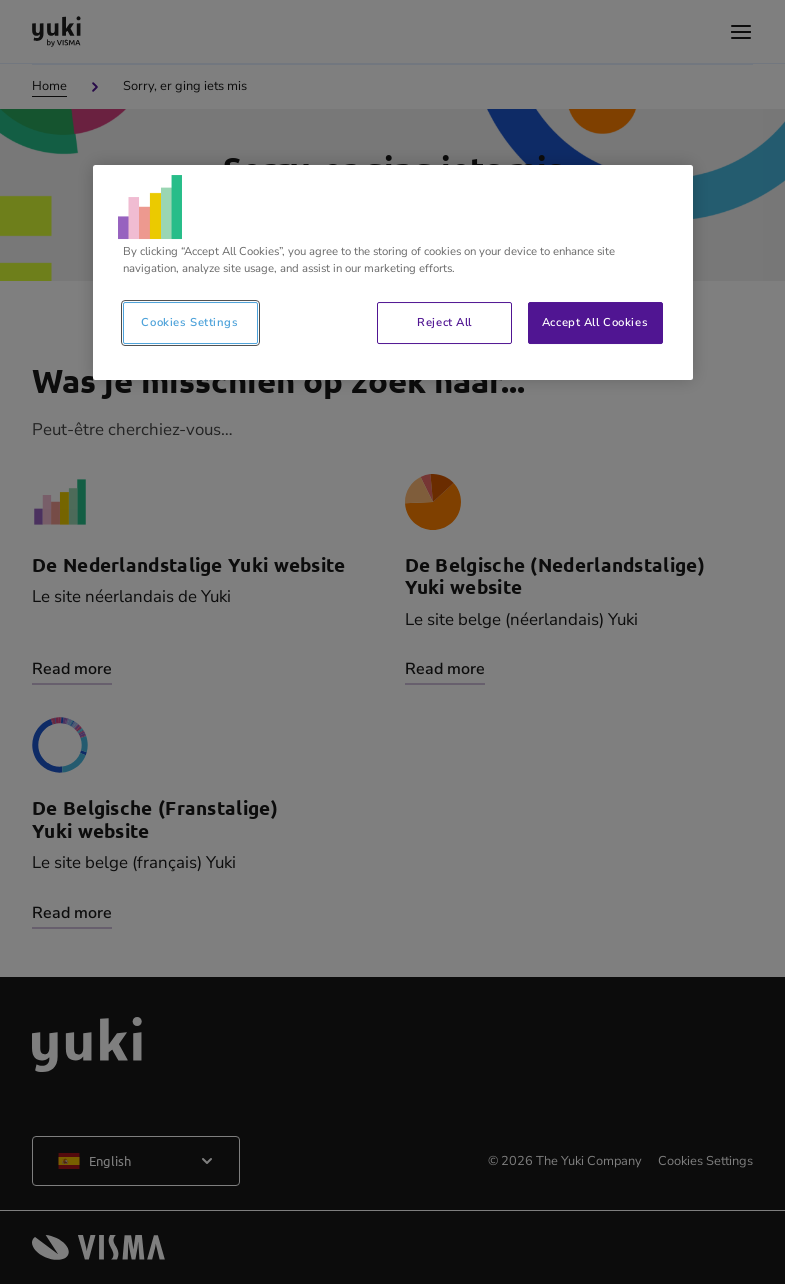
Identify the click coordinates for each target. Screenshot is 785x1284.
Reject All (444, 322)
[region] (393, 272)
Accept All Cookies (595, 322)
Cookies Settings (189, 322)
